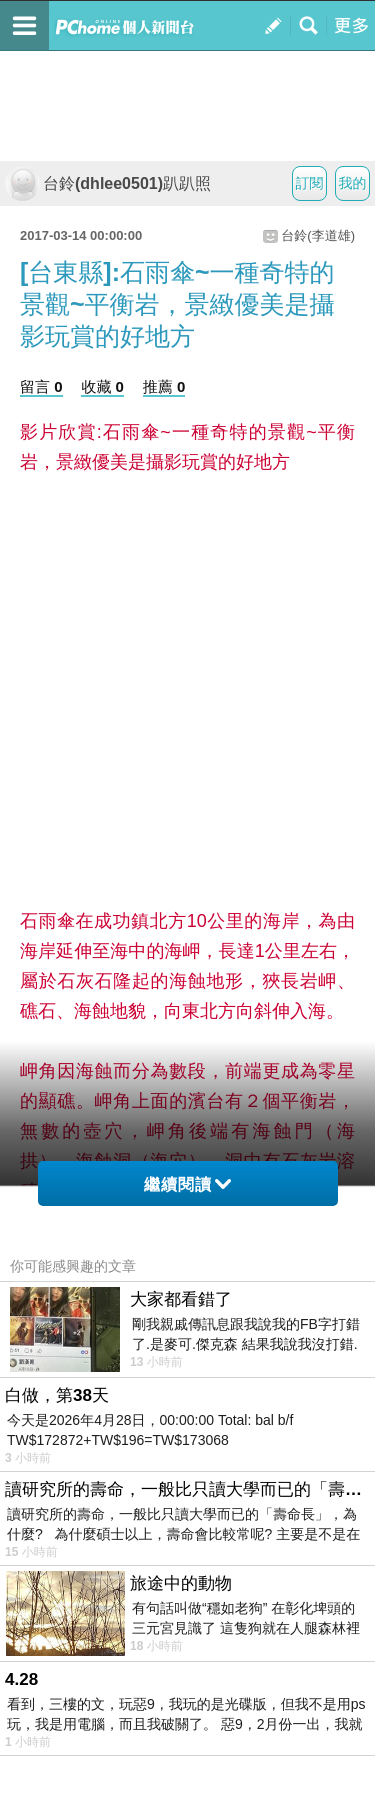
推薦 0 (164, 386)
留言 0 (41, 386)
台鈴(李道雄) (318, 235)
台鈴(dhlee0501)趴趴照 (108, 183)
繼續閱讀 (187, 1184)
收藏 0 (102, 386)
